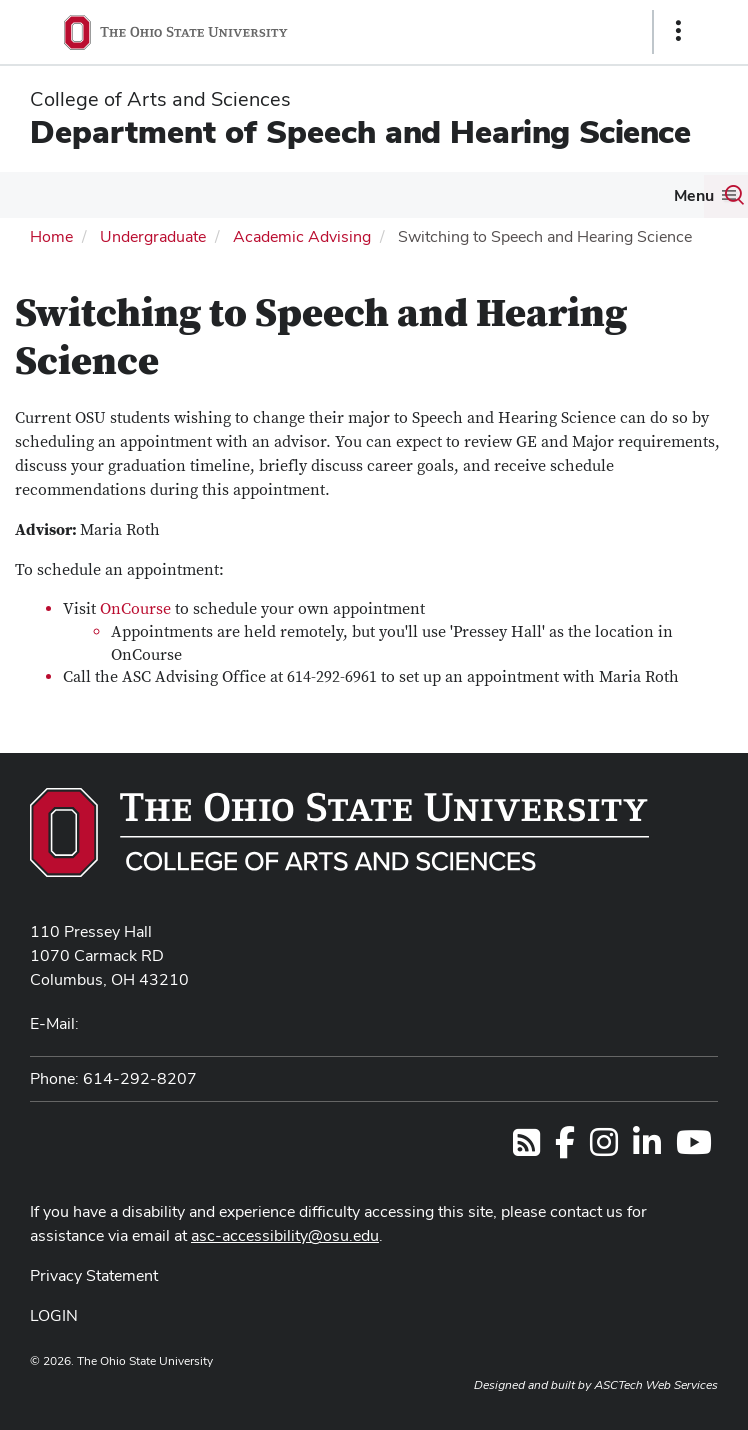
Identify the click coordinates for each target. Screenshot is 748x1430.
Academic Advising (302, 236)
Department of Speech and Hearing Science (360, 131)
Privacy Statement (94, 1275)
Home (51, 236)
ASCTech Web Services (656, 1385)
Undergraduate (153, 236)
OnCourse (135, 609)
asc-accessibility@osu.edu (285, 1235)
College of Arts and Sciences (160, 99)
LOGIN (54, 1315)
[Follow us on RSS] (526, 1148)
